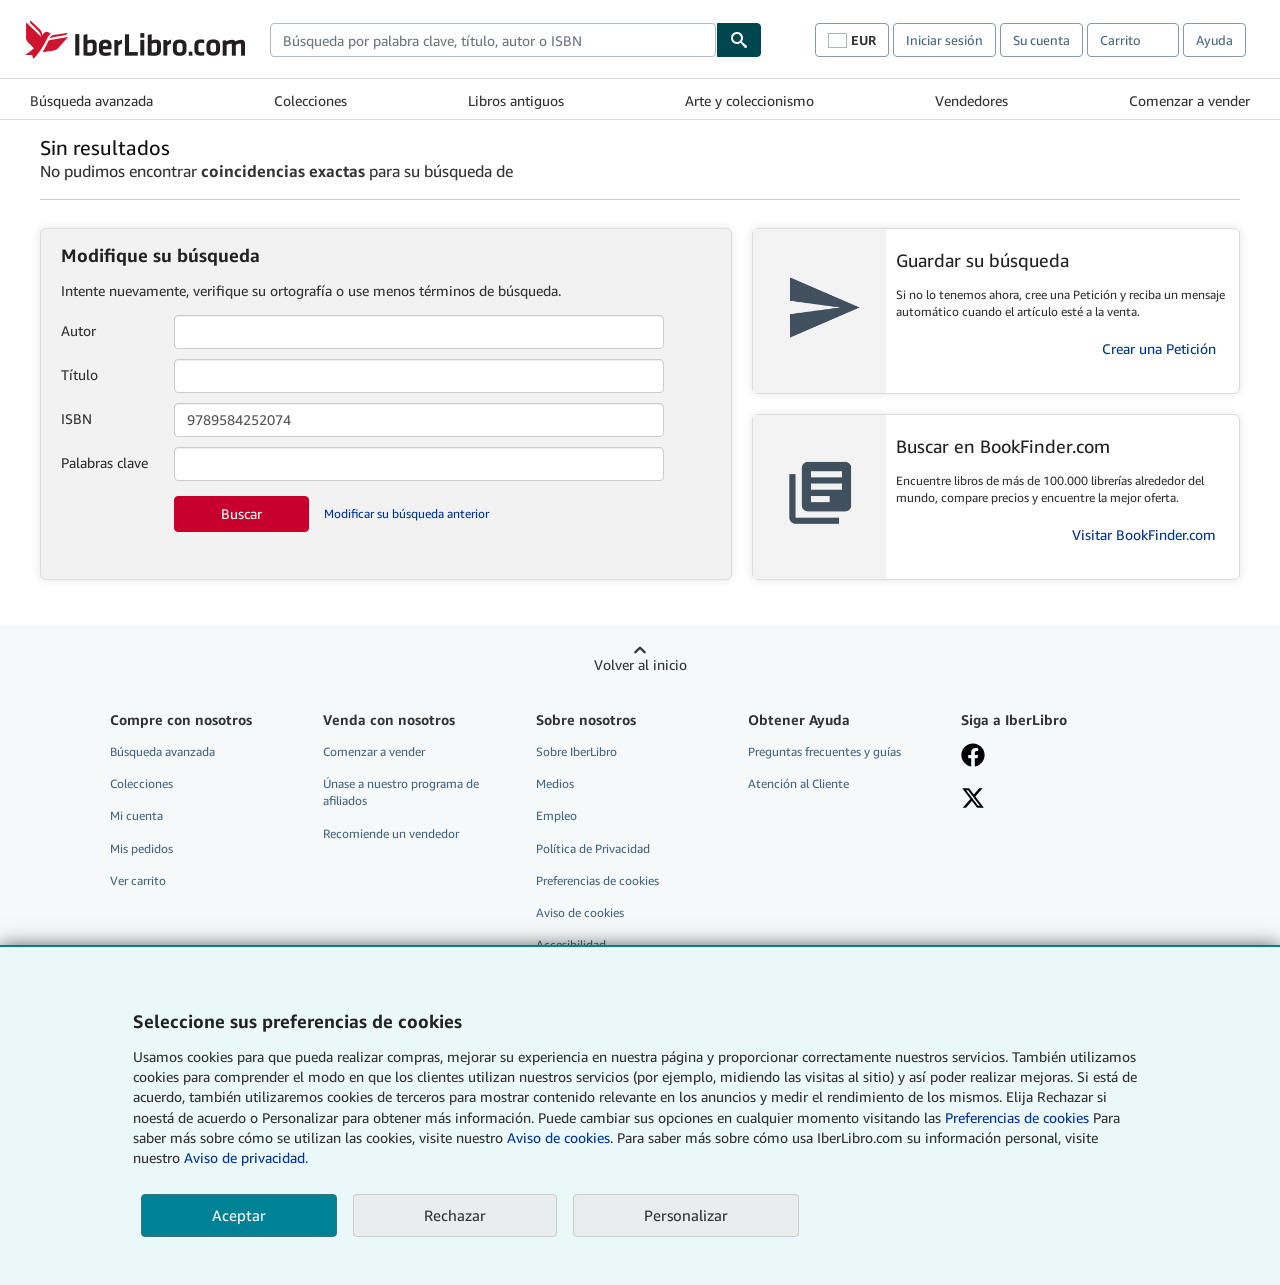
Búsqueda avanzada (91, 100)
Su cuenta (1041, 40)
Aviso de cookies (580, 912)
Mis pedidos (141, 848)
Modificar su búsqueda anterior (406, 513)
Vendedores (971, 100)
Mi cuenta (136, 815)
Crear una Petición (1159, 348)
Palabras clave (104, 462)
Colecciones (310, 100)
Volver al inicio (640, 664)
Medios (555, 783)
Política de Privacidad (593, 848)
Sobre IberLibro (576, 751)
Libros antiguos (516, 100)
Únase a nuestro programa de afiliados (401, 792)
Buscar (241, 513)
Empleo (556, 815)
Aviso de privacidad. (246, 1157)
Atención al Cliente (798, 783)
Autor (78, 330)
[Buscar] (739, 40)
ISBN (76, 418)
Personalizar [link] (686, 1215)
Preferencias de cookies (1017, 1117)
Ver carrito (138, 880)
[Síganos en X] (973, 800)
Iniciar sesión (944, 40)
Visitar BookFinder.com (1144, 534)
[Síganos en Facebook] (973, 757)
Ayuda (1214, 40)
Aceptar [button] (239, 1215)
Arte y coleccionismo (749, 100)
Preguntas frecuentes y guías (824, 751)
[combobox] (493, 40)
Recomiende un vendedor (391, 833)
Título (79, 374)
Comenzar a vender (1189, 100)
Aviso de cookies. (560, 1137)
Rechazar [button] (455, 1215)
